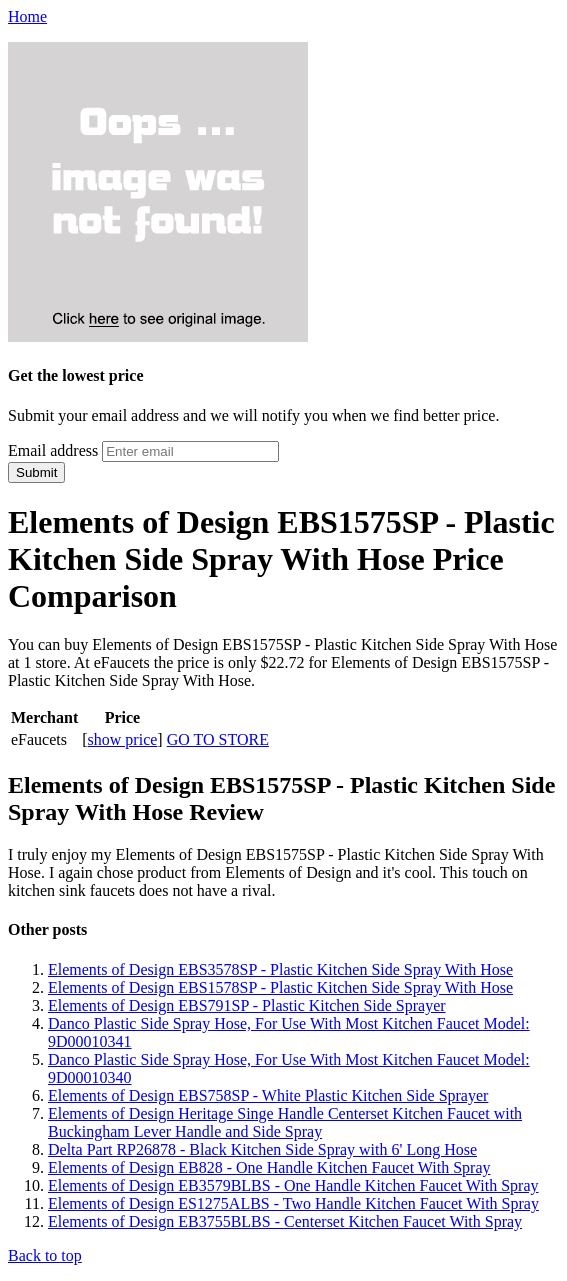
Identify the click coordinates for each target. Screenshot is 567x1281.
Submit (36, 472)
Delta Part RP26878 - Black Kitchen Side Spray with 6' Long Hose (262, 1149)
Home (27, 16)
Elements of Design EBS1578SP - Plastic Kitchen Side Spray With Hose (280, 987)
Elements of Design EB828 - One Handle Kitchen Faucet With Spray (269, 1167)
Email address (53, 450)
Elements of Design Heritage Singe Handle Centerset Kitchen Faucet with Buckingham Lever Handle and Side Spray (285, 1122)
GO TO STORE (218, 739)
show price (123, 739)
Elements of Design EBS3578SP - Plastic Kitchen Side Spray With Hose (280, 969)
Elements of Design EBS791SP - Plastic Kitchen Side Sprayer (247, 1005)
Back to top (45, 1255)
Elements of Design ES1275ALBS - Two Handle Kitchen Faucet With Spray (293, 1203)
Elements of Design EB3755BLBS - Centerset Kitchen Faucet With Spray (285, 1221)
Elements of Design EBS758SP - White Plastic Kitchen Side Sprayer (268, 1095)
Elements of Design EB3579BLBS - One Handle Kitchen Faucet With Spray (293, 1185)
